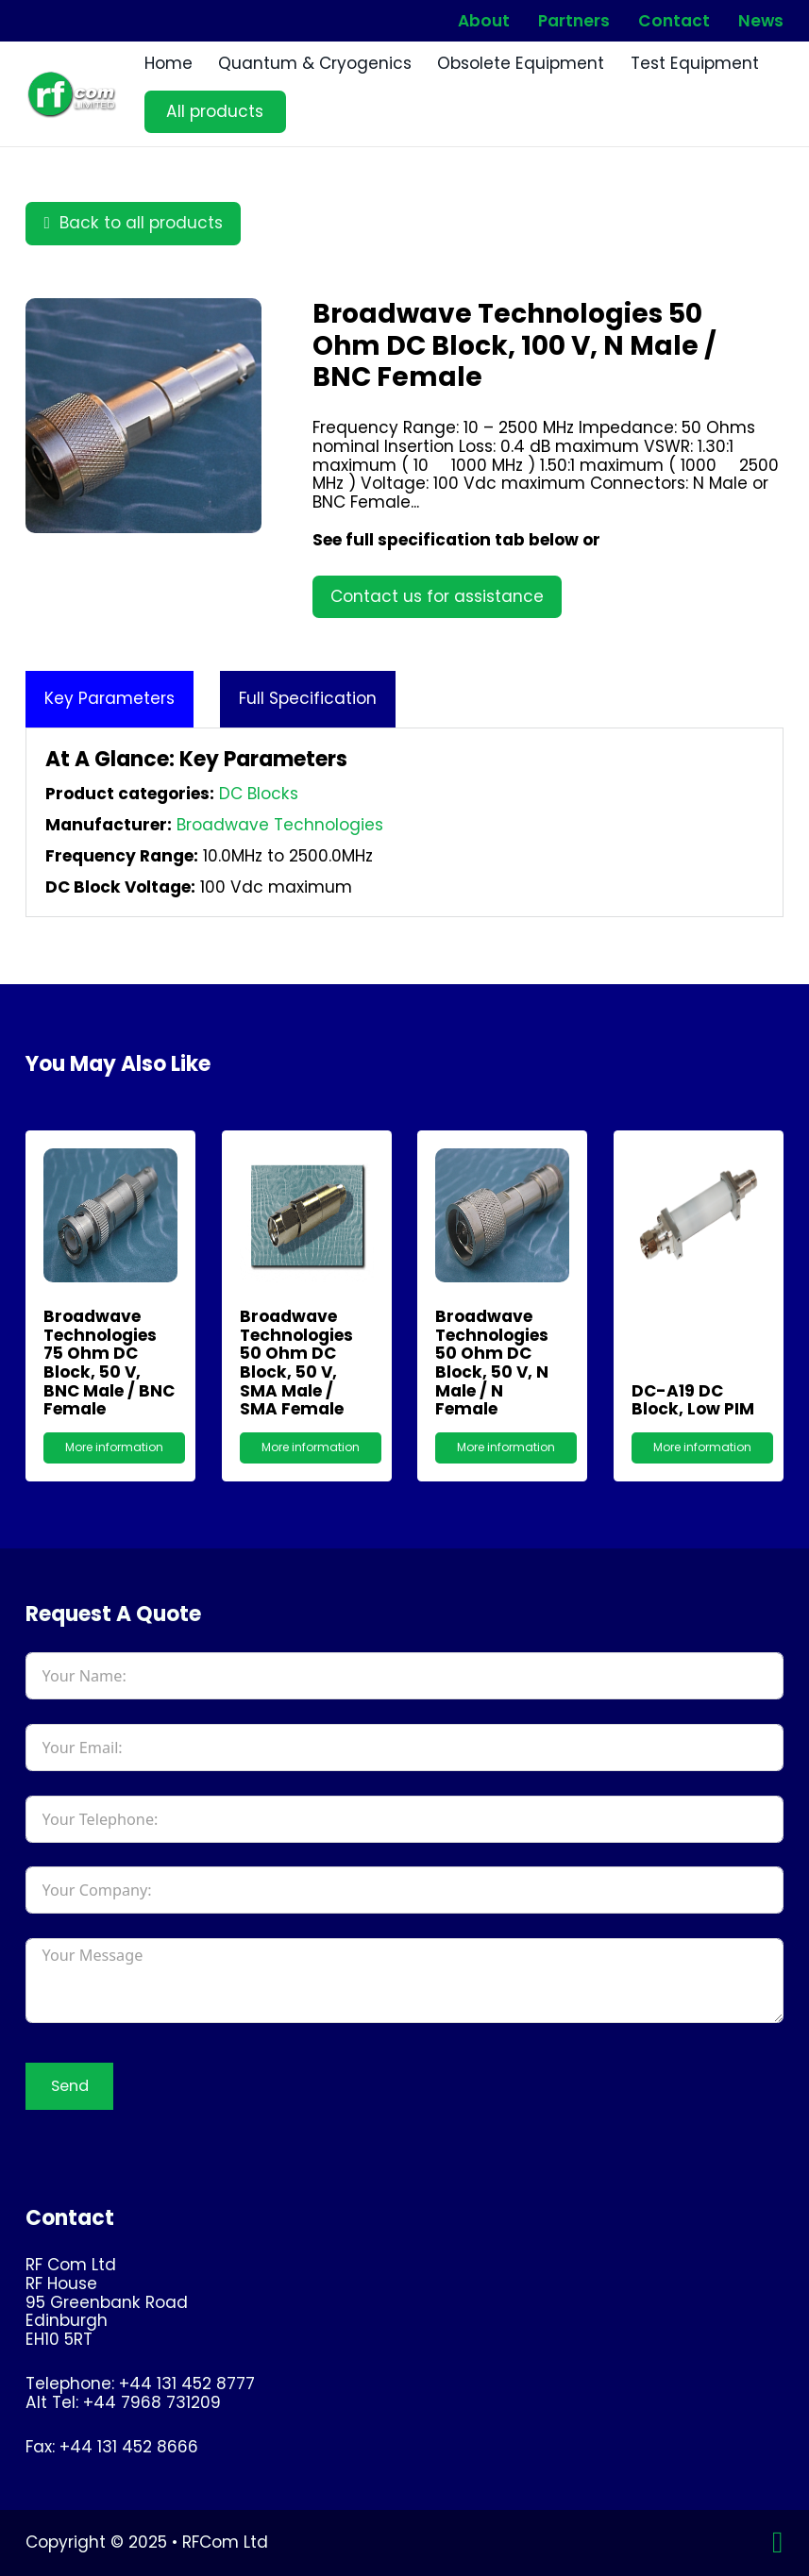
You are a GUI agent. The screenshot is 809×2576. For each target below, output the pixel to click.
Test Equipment (695, 64)
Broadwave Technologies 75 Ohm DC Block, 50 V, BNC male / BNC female (109, 1362)
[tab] (109, 699)
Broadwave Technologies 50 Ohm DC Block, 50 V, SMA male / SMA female (296, 1362)
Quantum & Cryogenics (315, 64)
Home (168, 64)
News (761, 21)
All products (214, 111)
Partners (574, 21)
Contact (674, 21)
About (484, 21)
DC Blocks (258, 793)
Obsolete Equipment (520, 64)
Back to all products (132, 222)
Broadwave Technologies (280, 824)
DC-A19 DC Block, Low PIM (693, 1400)
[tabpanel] (404, 822)
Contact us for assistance (437, 596)
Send (70, 2086)
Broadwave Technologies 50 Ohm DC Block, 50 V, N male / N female (491, 1362)
